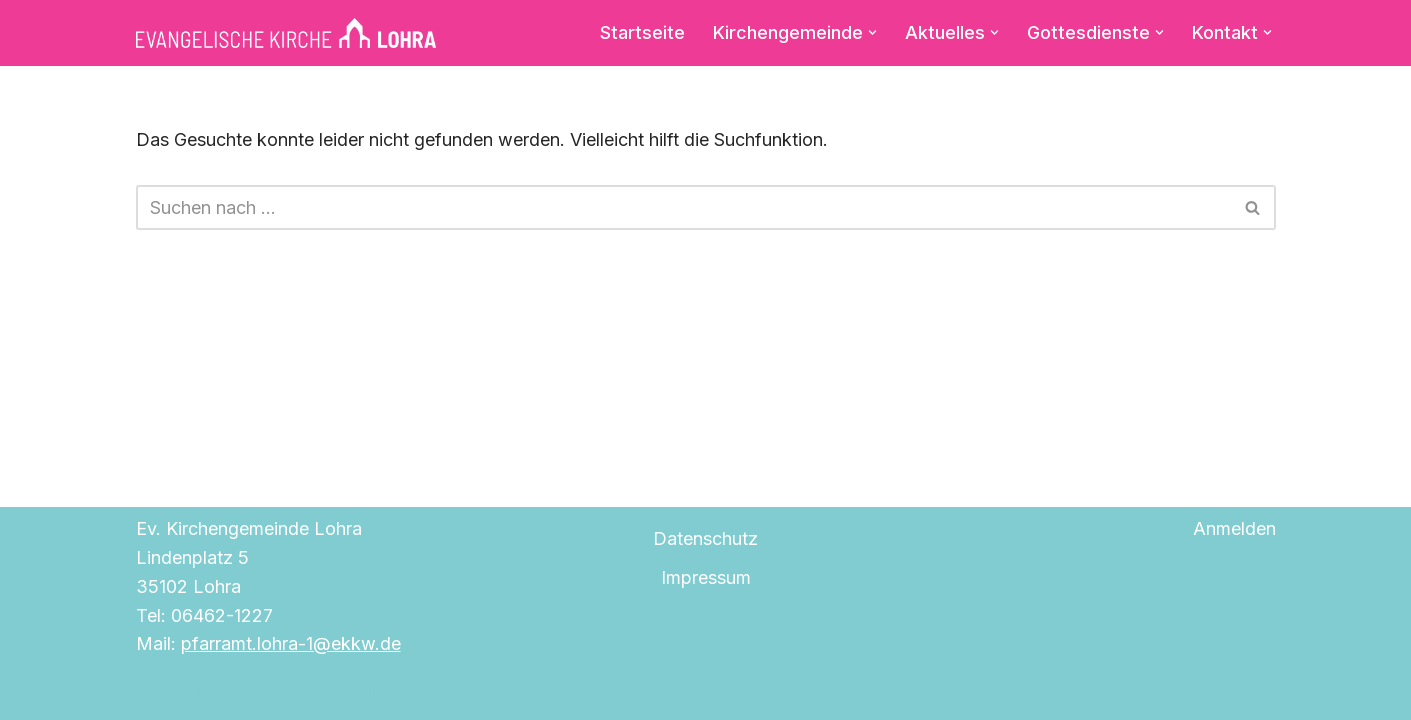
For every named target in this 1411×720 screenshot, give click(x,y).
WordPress (371, 692)
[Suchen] (683, 207)
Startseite (642, 32)
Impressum (706, 577)
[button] (872, 32)
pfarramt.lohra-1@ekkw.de (291, 643)
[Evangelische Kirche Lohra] (286, 33)
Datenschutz (705, 538)
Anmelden (1234, 528)
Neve (158, 692)
